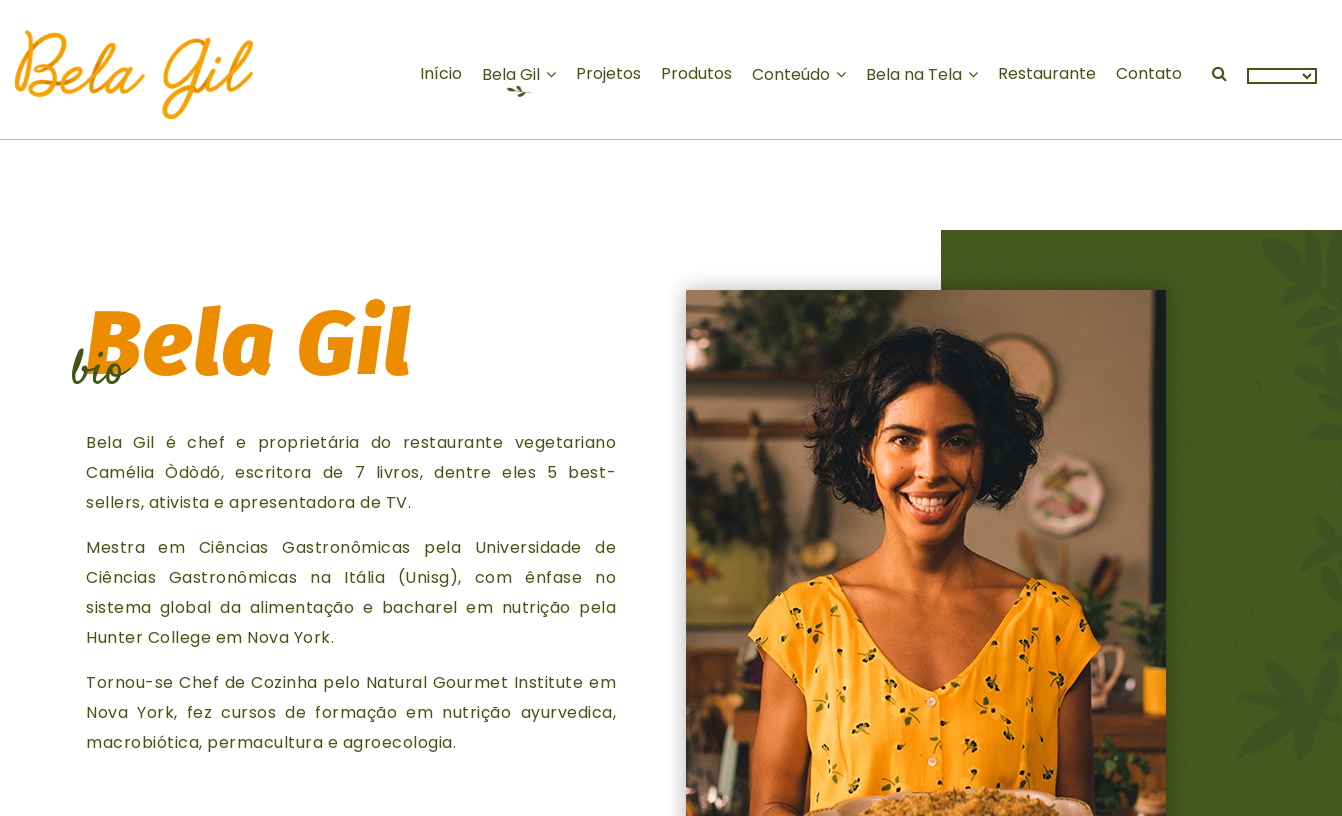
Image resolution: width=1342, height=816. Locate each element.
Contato (1149, 73)
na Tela (914, 74)
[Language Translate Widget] (1282, 76)
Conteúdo (791, 74)
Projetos (608, 73)
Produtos (696, 73)
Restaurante (1047, 73)
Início (441, 73)
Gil (511, 74)
